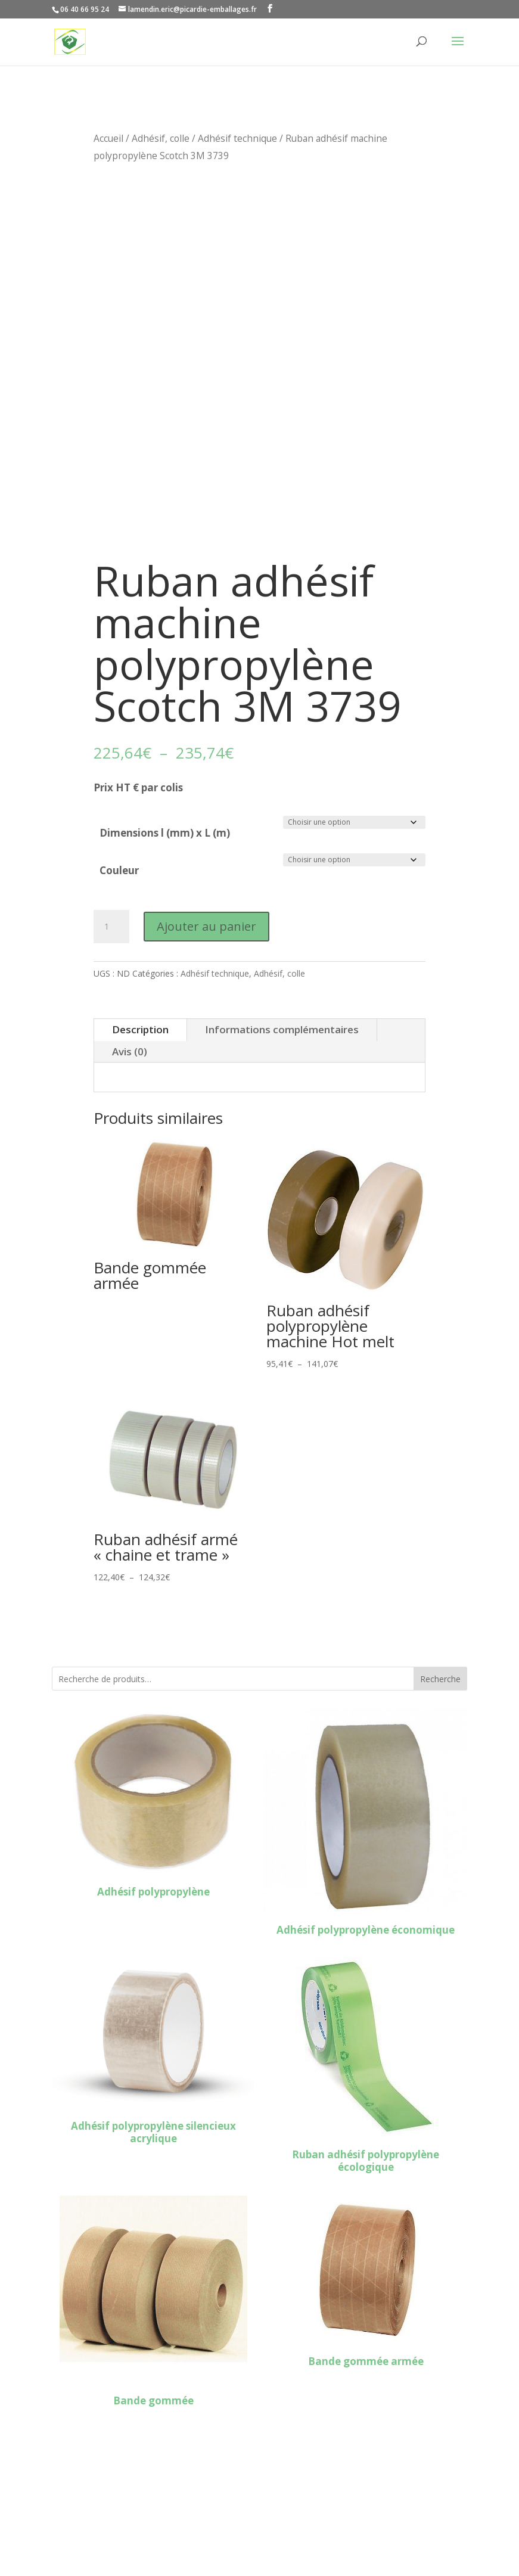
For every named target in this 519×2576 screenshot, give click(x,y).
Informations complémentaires (282, 1029)
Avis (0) (129, 1051)
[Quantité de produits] (111, 926)
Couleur (119, 870)
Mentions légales (93, 2519)
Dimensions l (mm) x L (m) (165, 833)
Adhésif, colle (160, 138)
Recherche (440, 1679)
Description (140, 1029)
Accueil (108, 138)
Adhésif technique (237, 138)
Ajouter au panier (206, 926)
